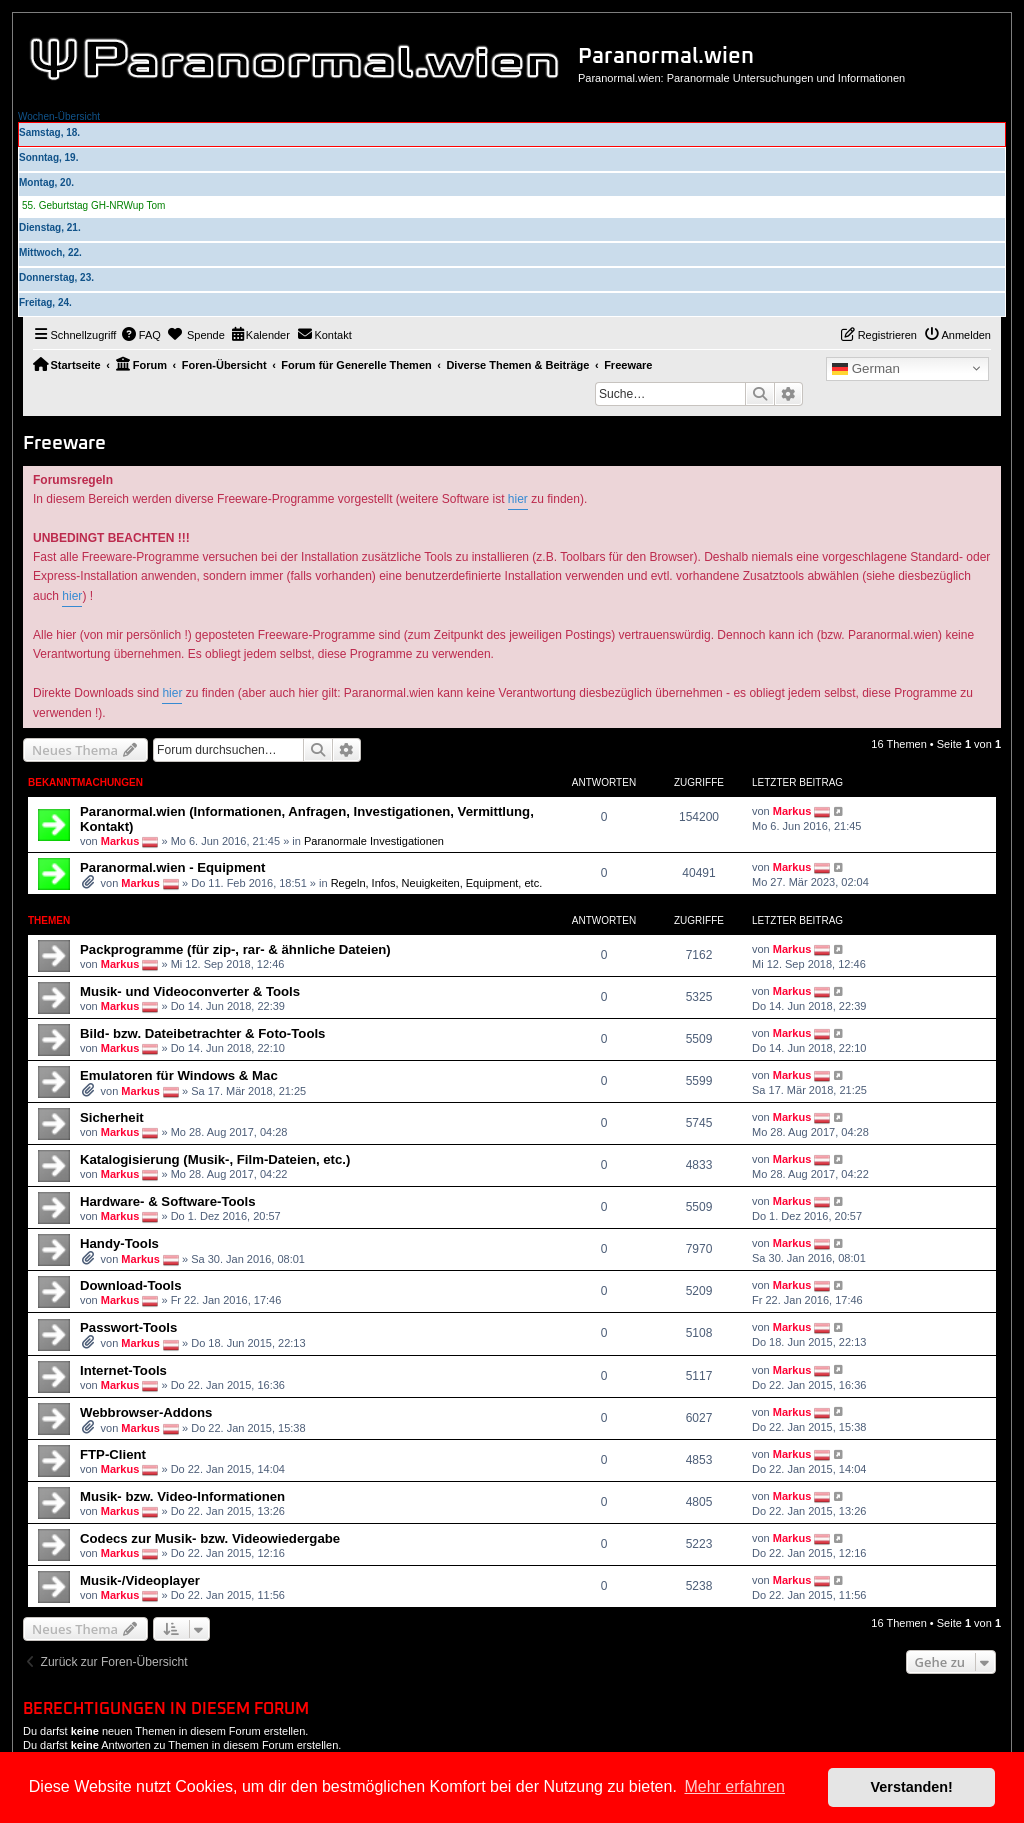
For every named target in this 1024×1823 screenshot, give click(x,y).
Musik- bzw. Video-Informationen (182, 1496)
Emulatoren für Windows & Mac (179, 1075)
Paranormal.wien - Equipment (172, 867)
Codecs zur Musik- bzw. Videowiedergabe (210, 1538)
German (866, 369)
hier (518, 499)
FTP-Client (113, 1454)
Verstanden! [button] (912, 1787)
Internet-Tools (123, 1370)
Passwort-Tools (128, 1327)
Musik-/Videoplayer (140, 1580)
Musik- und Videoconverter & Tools (190, 991)
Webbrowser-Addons (146, 1412)
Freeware (64, 443)
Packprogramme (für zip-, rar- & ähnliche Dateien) (235, 949)
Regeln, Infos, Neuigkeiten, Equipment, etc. (437, 883)
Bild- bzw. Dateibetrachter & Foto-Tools (202, 1033)
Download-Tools (131, 1285)
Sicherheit (112, 1117)
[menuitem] (141, 335)
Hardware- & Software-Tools (168, 1201)
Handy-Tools (119, 1243)
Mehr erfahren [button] (734, 1786)
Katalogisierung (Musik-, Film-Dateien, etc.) (215, 1159)
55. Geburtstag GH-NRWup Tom (93, 205)
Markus (120, 841)
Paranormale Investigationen (374, 841)
